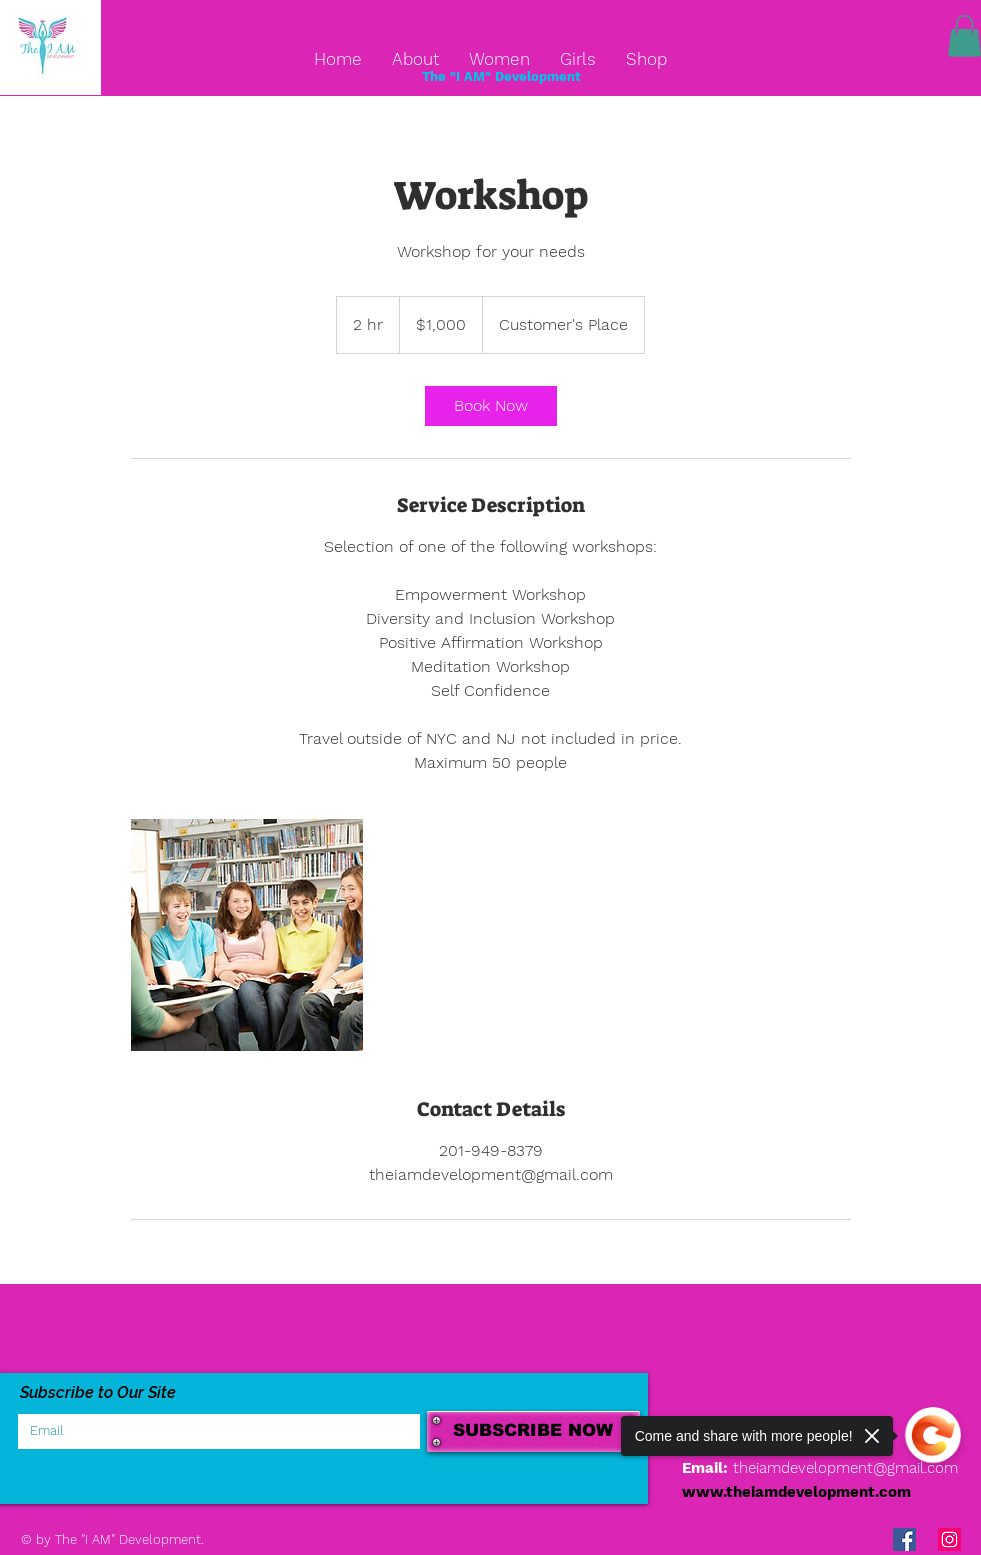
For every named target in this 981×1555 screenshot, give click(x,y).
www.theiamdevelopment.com (796, 1492)
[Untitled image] (247, 935)
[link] (491, 406)
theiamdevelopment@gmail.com (845, 1468)
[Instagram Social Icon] (949, 1539)
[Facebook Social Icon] (904, 1539)
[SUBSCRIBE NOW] (533, 1431)
